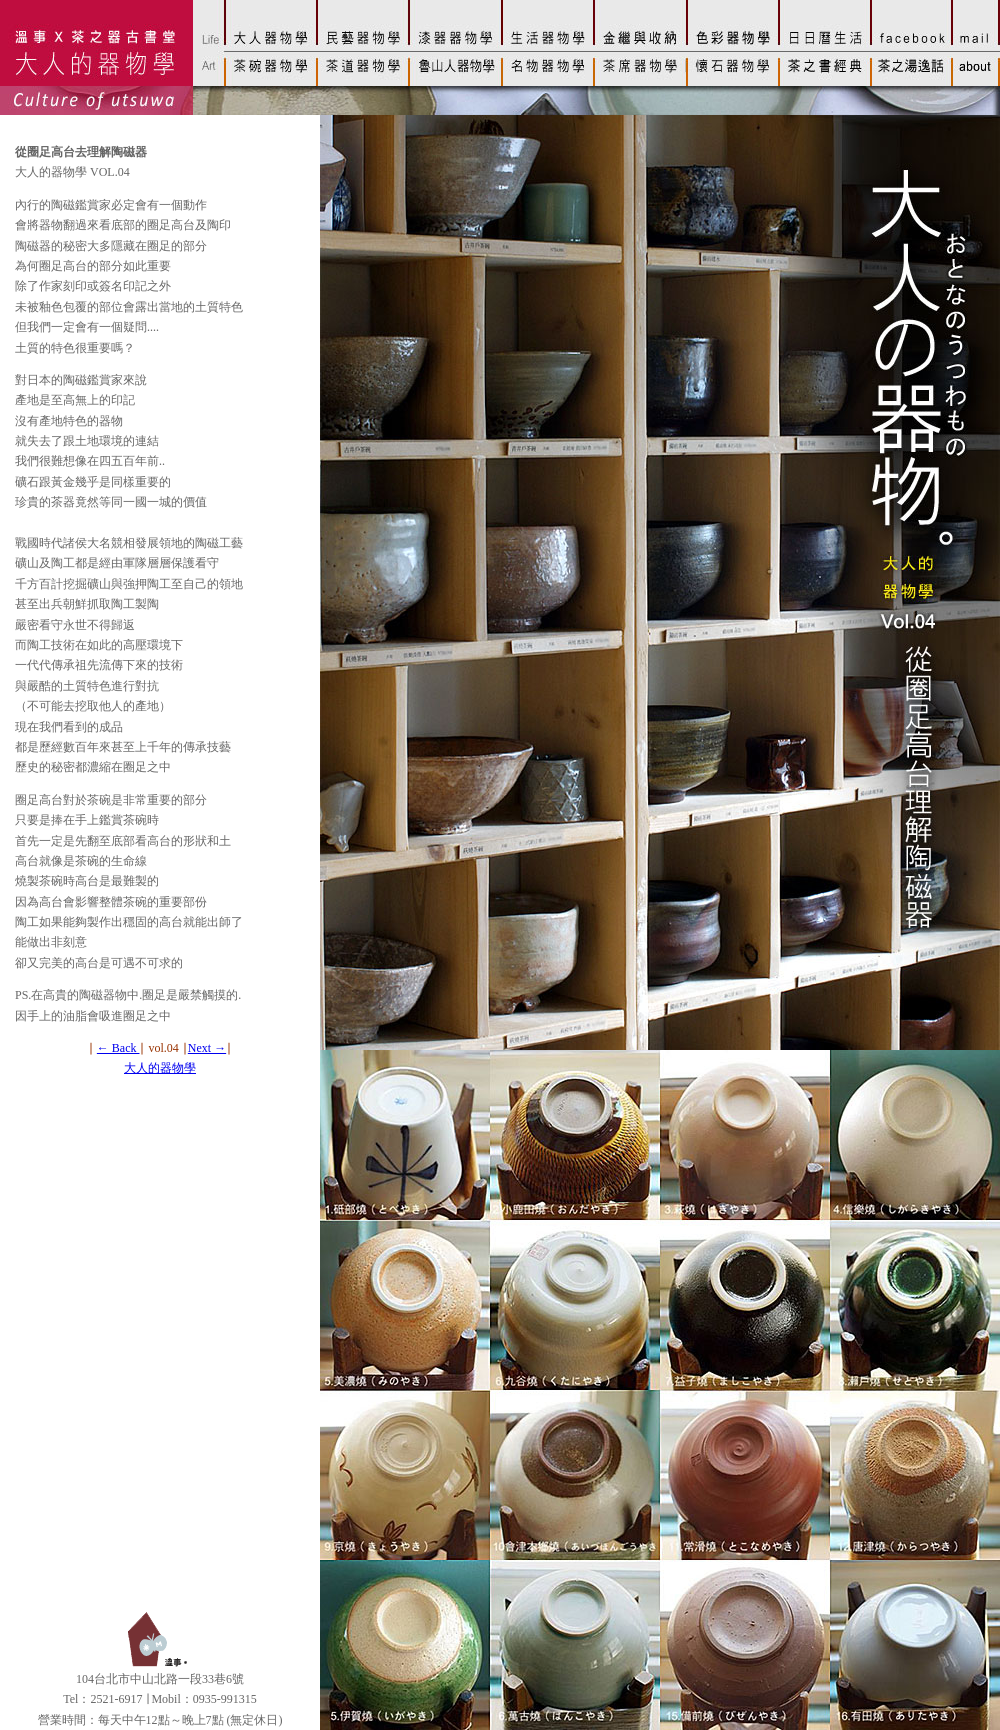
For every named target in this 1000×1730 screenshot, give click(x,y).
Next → (207, 1048)
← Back (118, 1048)
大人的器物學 (160, 1068)
